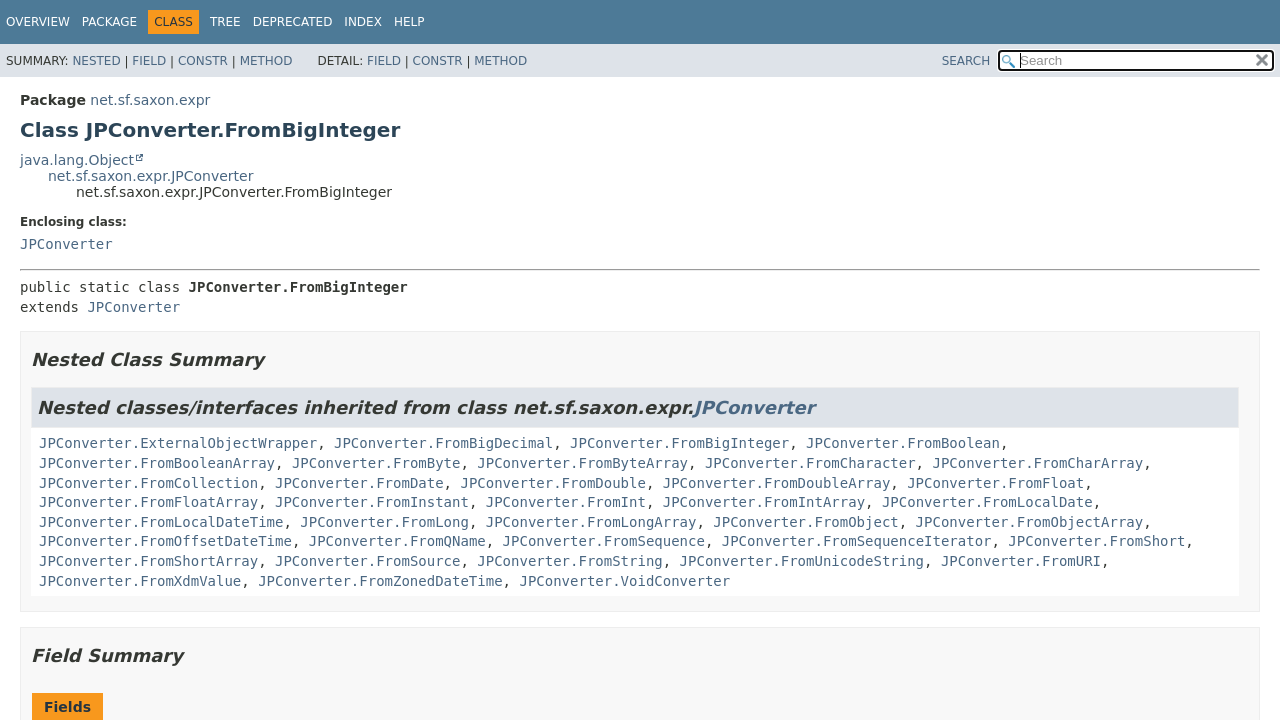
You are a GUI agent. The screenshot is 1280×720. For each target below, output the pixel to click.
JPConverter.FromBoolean (903, 443)
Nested (96, 61)
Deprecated (293, 22)
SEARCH (966, 61)
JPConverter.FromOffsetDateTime (165, 541)
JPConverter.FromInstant (372, 502)
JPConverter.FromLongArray (591, 522)
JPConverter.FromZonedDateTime (380, 581)
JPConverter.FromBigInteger (679, 443)
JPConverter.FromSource (367, 561)
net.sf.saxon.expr (150, 100)
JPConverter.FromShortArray (148, 561)
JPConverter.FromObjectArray (1030, 522)
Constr (203, 61)
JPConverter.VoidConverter (624, 581)
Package (109, 22)
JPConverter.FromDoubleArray (777, 483)
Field (149, 61)
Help (409, 22)
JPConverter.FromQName (397, 541)
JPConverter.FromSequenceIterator (857, 541)
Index (363, 22)
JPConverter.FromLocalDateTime (161, 522)
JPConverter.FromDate (359, 483)
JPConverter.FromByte (376, 463)
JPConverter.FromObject (805, 522)
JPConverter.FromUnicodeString (802, 561)
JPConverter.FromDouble (552, 483)
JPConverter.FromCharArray (1037, 463)
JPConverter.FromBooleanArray (157, 463)
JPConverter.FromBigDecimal (443, 443)
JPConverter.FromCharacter (810, 463)
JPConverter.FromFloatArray (148, 502)
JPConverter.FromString (569, 561)
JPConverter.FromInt (566, 502)
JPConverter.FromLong (384, 522)
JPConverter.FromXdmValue (140, 581)
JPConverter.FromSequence (604, 541)
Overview (38, 22)
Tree (225, 22)
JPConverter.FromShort (1096, 541)
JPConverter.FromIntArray (764, 502)
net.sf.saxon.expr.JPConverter (150, 176)
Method (266, 61)
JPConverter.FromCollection (148, 483)
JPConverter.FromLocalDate (987, 502)
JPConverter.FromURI (1021, 561)
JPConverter (66, 244)
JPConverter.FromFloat (995, 483)
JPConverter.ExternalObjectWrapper (178, 443)
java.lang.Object (77, 160)
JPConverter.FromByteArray (582, 463)
